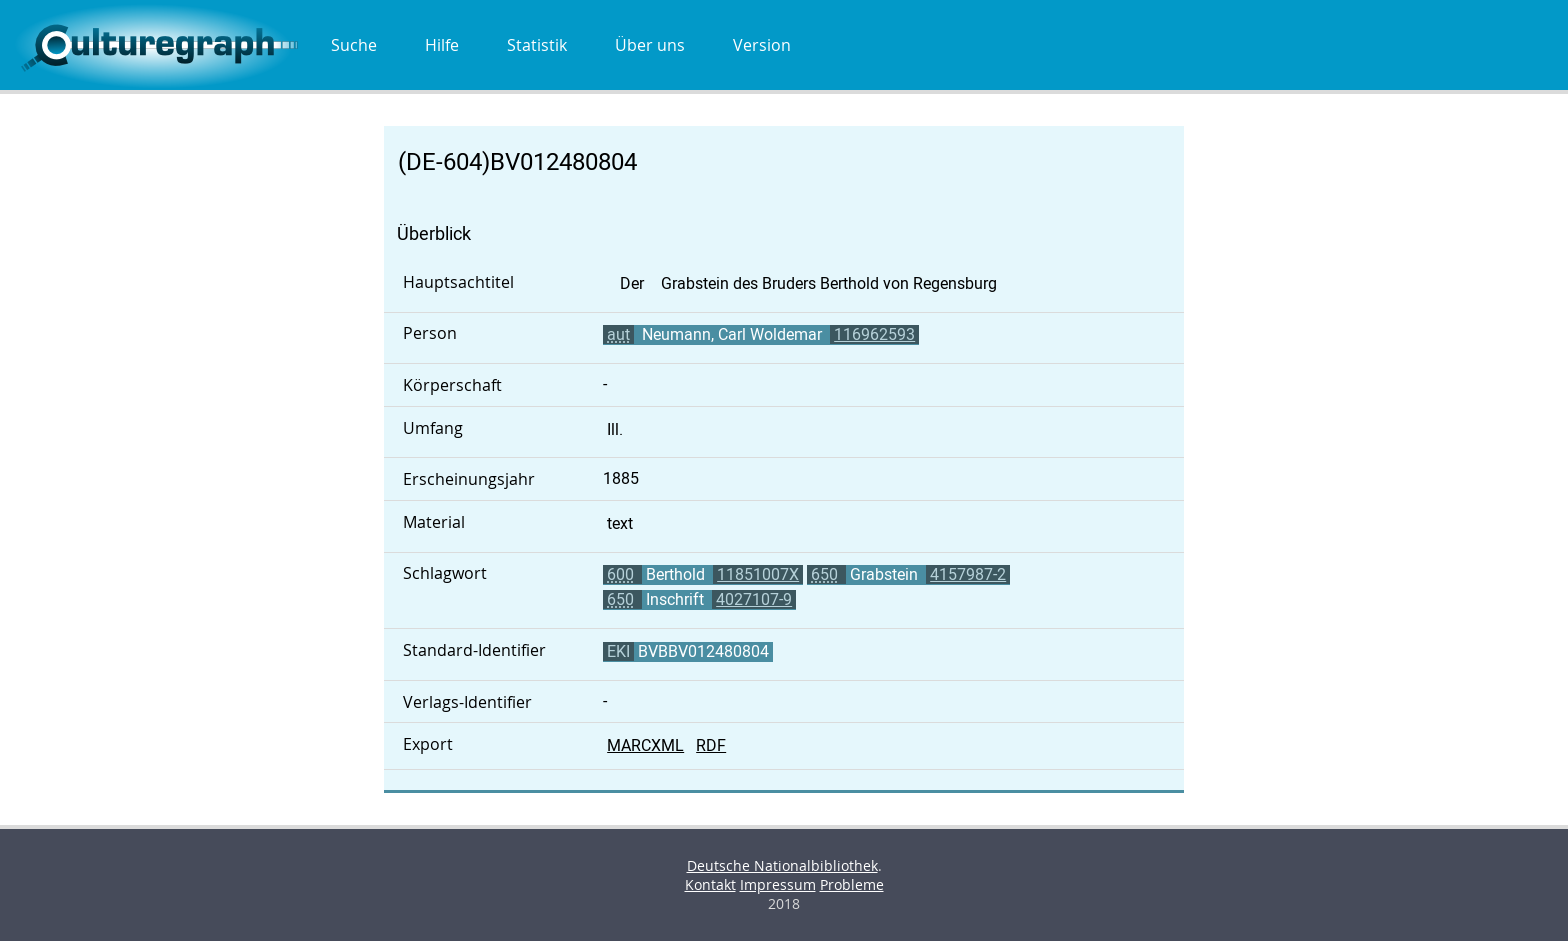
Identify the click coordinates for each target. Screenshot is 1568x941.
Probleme (852, 884)
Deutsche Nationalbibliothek (782, 865)
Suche (354, 45)
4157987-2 (968, 574)
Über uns (650, 45)
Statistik (537, 45)
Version (762, 45)
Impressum (778, 884)
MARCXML (645, 745)
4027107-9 (754, 599)
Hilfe (442, 45)
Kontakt (710, 884)
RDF (711, 745)
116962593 (874, 334)
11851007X (758, 574)
